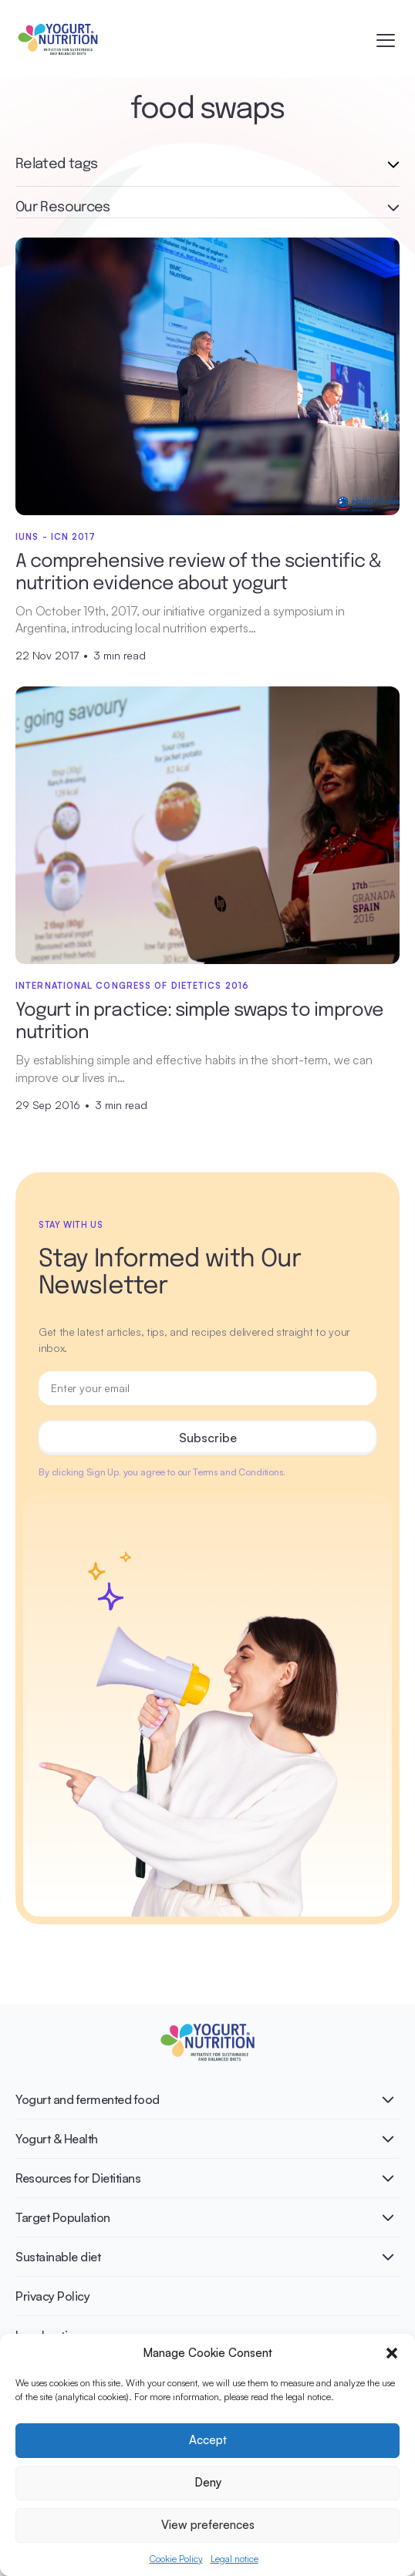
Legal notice (234, 2558)
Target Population (62, 2217)
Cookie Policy (176, 2558)
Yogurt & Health (56, 2138)
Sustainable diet (57, 2256)
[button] (392, 2353)
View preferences (208, 2524)
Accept (208, 2440)
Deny (207, 2482)
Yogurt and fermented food (87, 2099)
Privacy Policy (52, 2296)
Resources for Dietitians (77, 2178)
